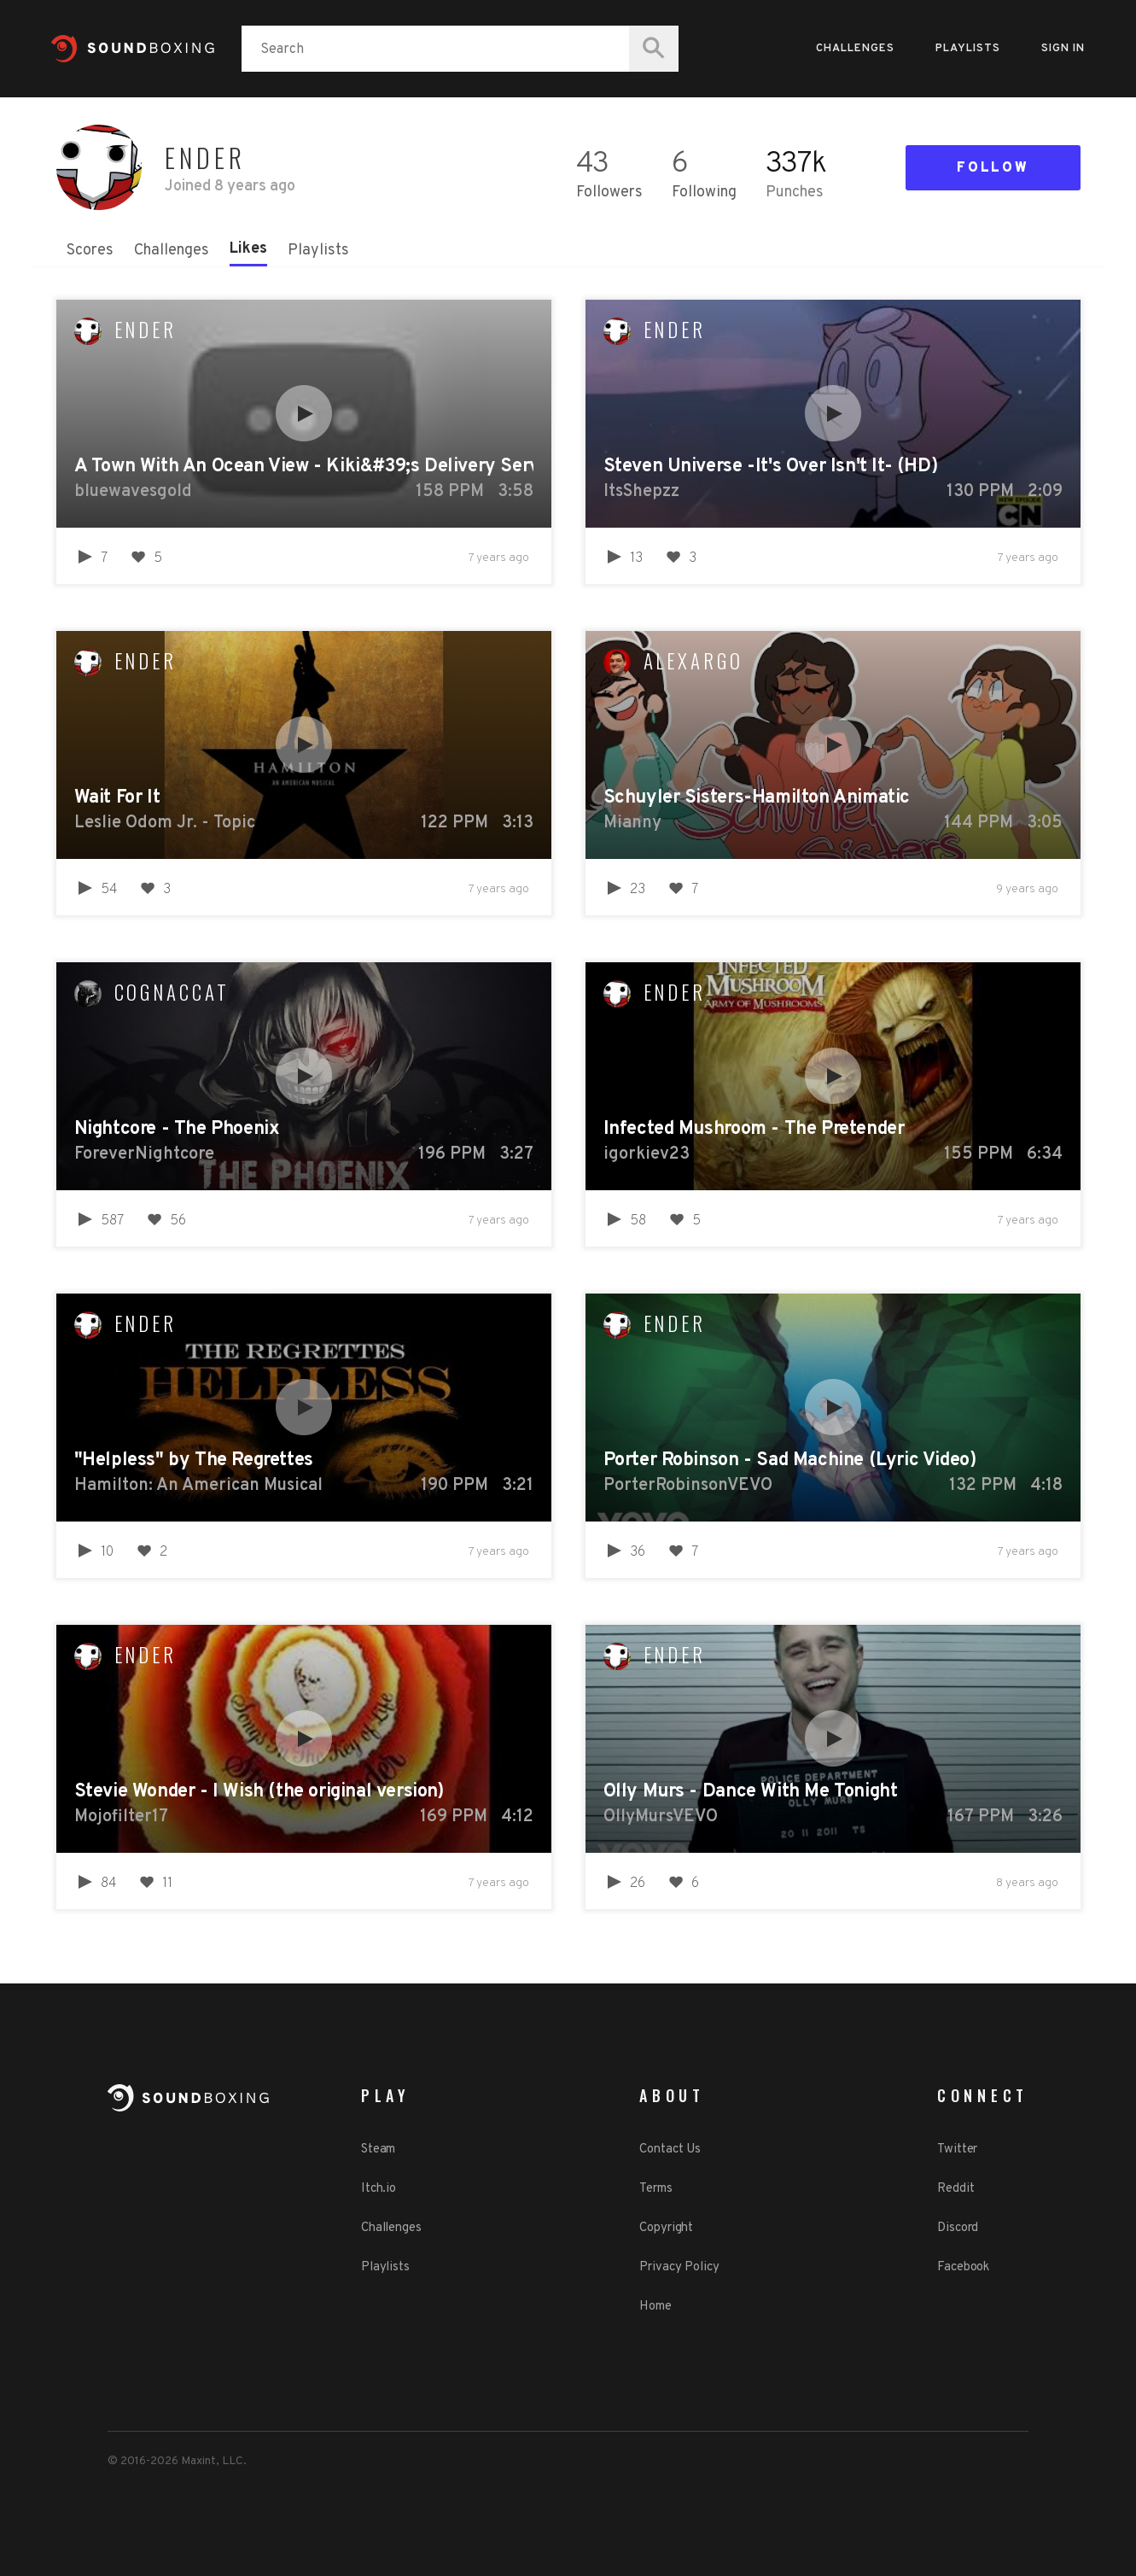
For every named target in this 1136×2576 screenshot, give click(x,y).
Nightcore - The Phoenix (177, 1129)
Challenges (855, 48)
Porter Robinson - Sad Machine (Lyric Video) (789, 1460)
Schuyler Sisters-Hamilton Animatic (756, 797)
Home (655, 2307)
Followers (609, 192)
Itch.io (378, 2189)
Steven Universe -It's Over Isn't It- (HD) (770, 466)
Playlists (967, 48)
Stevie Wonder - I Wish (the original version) (259, 1791)
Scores (90, 250)
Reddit (955, 2189)
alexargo (693, 660)
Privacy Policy (679, 2267)
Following (704, 192)
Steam (378, 2149)
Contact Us (670, 2149)
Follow (992, 168)
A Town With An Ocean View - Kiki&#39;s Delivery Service (303, 466)
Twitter (957, 2149)
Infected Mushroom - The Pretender (754, 1129)
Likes (248, 249)
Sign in (1063, 48)
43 (592, 164)
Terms (656, 2189)
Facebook (963, 2267)
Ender (146, 329)
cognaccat (172, 992)
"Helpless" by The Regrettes (193, 1460)
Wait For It (117, 797)
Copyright (666, 2228)
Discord (957, 2228)
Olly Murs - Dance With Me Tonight (750, 1791)
